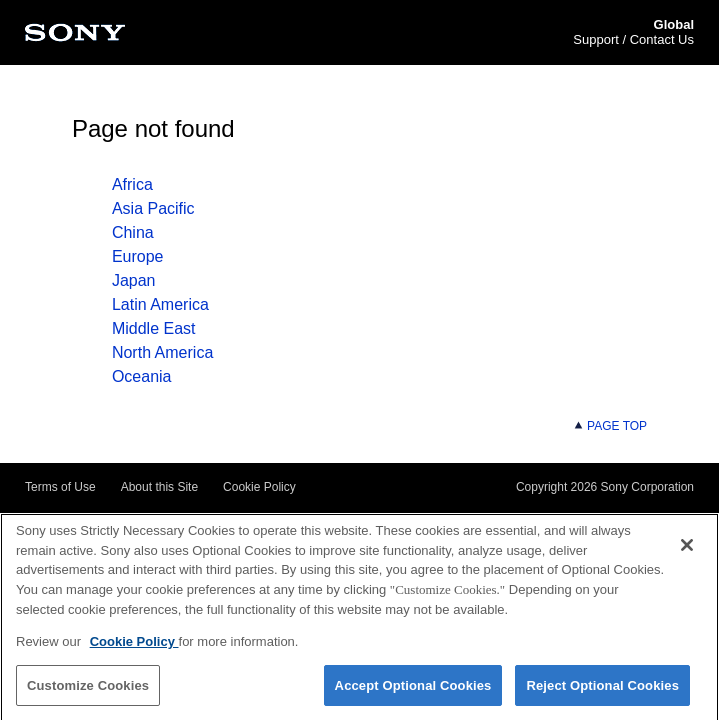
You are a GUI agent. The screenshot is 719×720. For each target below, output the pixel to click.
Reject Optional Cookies (602, 688)
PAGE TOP (610, 426)
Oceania (142, 376)
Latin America (160, 304)
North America (162, 352)
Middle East (154, 328)
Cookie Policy (259, 487)
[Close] (687, 549)
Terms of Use (60, 487)
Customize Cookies (88, 688)
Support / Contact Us (633, 39)
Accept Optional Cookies (413, 688)
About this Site (159, 487)
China (133, 232)
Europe (138, 256)
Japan (134, 280)
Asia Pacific (153, 208)
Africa (132, 184)
